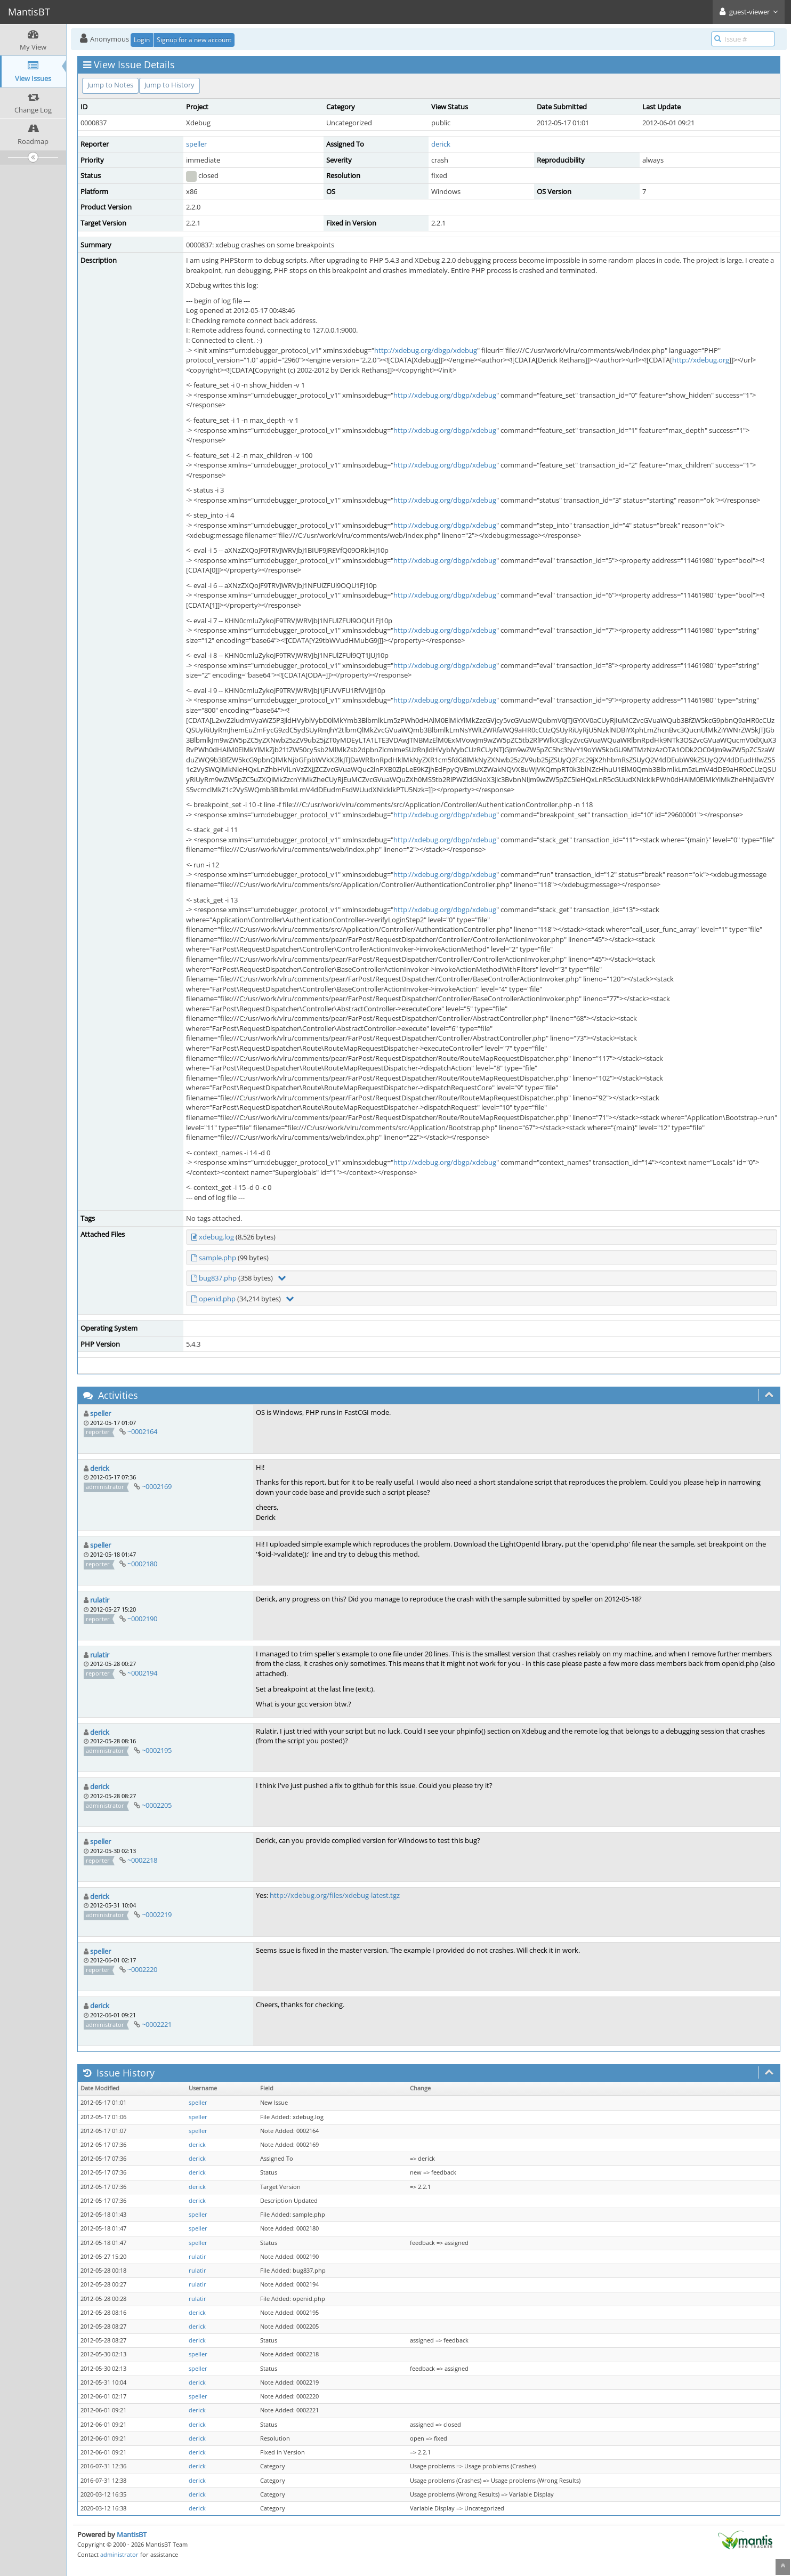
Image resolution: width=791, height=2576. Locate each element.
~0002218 (142, 1860)
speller (196, 144)
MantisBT (132, 2534)
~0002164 (142, 1431)
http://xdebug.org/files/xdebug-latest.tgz (335, 1895)
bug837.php (218, 1278)
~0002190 (142, 1618)
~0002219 (157, 1914)
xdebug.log (216, 1237)
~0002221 (157, 2024)
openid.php (217, 1298)
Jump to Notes (110, 85)
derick (440, 144)
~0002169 (157, 1486)
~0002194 (142, 1673)
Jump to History (169, 85)
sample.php (217, 1257)
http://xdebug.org (700, 360)
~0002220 (142, 1969)
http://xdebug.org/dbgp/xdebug (425, 350)
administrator (119, 2554)
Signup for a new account (194, 39)
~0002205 (157, 1805)
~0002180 (142, 1563)
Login (142, 39)
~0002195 (157, 1750)
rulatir (99, 1600)
